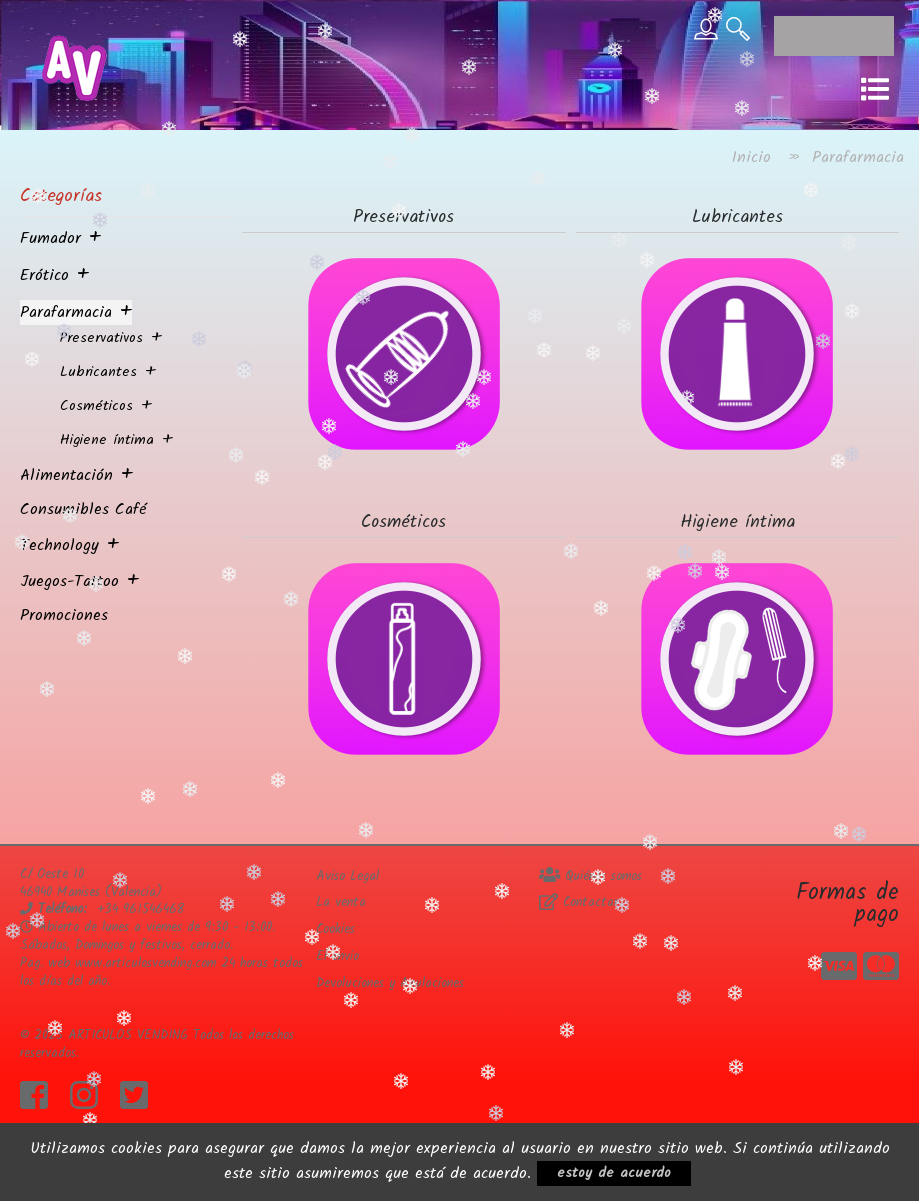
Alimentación (66, 475)
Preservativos (101, 338)
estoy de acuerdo (614, 1173)
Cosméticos (96, 406)
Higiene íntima (107, 440)
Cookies (335, 929)
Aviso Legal (347, 876)
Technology (59, 545)
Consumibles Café (83, 509)
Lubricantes (98, 372)
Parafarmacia (66, 312)
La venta (341, 902)
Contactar (578, 902)
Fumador (50, 238)
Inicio (751, 157)
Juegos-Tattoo (69, 581)
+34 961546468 (140, 909)
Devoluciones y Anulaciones (390, 983)
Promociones (64, 615)
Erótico (44, 275)
